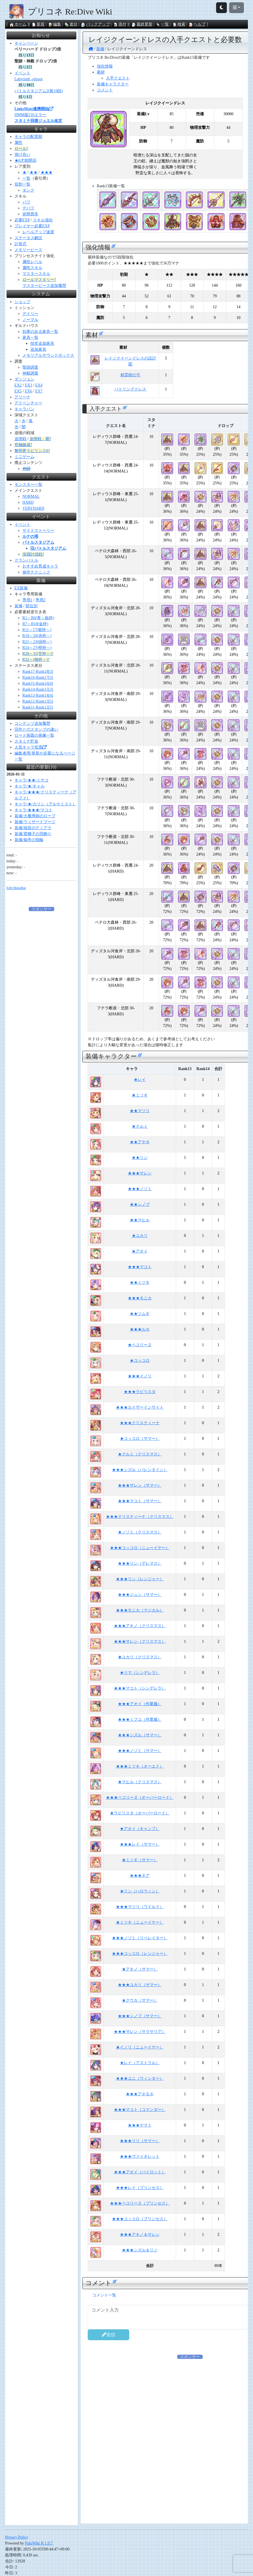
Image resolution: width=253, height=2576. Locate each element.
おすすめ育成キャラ (40, 566)
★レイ (140, 1079)
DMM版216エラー (30, 115)
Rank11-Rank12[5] (37, 707)
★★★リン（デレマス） (140, 1563)
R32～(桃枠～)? (35, 659)
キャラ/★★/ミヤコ (31, 780)
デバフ (28, 208)
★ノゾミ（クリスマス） (140, 1532)
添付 (119, 24)
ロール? (21, 148)
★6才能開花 (25, 160)
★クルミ (140, 1126)
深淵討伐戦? (33, 554)
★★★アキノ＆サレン (140, 2234)
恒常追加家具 (42, 343)
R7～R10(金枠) (35, 624)
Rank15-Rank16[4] (37, 683)
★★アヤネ (140, 1142)
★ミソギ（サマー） (140, 1860)
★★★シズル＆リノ (140, 2250)
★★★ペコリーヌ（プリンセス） (140, 2203)
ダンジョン (24, 379)
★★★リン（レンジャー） (140, 1579)
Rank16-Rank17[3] (37, 677)
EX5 (18, 391)
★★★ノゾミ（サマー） (140, 1751)
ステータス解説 (28, 238)
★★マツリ (140, 1111)
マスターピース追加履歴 (44, 285)
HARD (28, 502)
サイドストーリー (38, 530)
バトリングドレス (130, 389)
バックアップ (95, 24)
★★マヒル (140, 1220)
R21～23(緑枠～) (37, 642)
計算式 (20, 244)
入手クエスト (118, 78)
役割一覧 (22, 184)
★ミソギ (140, 1095)
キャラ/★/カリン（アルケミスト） (45, 804)
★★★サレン (140, 1173)
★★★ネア (140, 1875)
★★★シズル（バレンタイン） (140, 1470)
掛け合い (22, 154)
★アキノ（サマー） (140, 1969)
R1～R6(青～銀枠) (38, 618)
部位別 (31, 606)
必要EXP (22, 220)
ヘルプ (197, 24)
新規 (38, 24)
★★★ (47, 172)
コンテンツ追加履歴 (32, 723)
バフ (26, 202)
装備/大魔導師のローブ (34, 816)
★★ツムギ (140, 1314)
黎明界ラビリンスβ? (32, 451)
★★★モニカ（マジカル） (140, 1610)
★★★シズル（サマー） (140, 1735)
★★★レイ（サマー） (140, 1844)
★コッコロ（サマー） (140, 1438)
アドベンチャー (28, 403)
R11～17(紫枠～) (36, 630)
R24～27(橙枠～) (37, 648)
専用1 (27, 600)
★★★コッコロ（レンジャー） (140, 1953)
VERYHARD (33, 508)
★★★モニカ (140, 1298)
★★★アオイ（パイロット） (140, 2172)
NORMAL (31, 496)
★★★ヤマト (140, 2125)
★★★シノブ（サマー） (140, 2016)
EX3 (28, 385)
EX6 (28, 391)
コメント (105, 90)
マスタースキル (36, 274)
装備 (18, 606)
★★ (33, 172)
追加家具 (38, 349)
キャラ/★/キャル (29, 786)
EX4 (39, 385)
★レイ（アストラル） (140, 2063)
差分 (71, 24)
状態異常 (30, 214)
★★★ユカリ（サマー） (140, 1985)
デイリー (30, 314)
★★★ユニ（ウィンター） (140, 2078)
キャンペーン (26, 43)
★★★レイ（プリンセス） (140, 2188)
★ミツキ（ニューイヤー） (140, 1922)
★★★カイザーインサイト (140, 1407)
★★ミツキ (140, 1282)
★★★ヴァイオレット (140, 2156)
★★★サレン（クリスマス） (140, 1641)
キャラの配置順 (28, 137)
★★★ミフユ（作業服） (140, 1719)
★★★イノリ (140, 1376)
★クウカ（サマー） (140, 2000)
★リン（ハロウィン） (140, 1891)
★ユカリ (140, 1236)
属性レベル (32, 262)
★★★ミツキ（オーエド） (140, 1766)
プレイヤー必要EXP (32, 226)
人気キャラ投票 (30, 747)
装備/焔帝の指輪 (28, 840)
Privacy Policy (16, 2537)
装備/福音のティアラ (32, 828)
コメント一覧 (104, 2295)
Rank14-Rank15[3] (37, 689)
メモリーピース (28, 250)
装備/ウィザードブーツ (34, 822)
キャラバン (24, 409)
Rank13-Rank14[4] (37, 695)
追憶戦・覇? (40, 439)
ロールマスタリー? (39, 280)
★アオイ (140, 1251)
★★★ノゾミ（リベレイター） (140, 1938)
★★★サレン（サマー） (140, 1485)
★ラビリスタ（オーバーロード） (140, 1813)
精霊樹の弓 (130, 375)
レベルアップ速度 (38, 232)
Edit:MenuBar (16, 888)
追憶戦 (20, 439)
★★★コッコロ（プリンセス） (140, 2219)
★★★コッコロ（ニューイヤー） (140, 1548)
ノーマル (30, 320)
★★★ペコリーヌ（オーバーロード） (139, 1797)
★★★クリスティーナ (140, 1423)
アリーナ (22, 397)
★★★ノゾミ (140, 1189)
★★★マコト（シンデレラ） (140, 1688)
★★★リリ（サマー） (140, 2141)
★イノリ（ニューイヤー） (140, 2047)
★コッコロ (140, 1360)
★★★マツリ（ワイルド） (140, 1907)
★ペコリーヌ (140, 1345)
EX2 (18, 385)
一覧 (162, 24)
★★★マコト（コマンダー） (140, 2110)
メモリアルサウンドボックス (48, 355)
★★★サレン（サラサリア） (140, 2031)
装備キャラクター (113, 84)
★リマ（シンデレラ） (140, 1673)
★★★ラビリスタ (140, 1392)
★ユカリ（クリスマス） (140, 1657)
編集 (54, 24)
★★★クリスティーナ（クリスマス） (139, 1516)
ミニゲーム (24, 457)
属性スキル (32, 268)
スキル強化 (43, 220)
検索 (178, 24)
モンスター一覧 (28, 484)
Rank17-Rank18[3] (37, 671)
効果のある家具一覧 (40, 331)
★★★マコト (140, 1267)
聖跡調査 (30, 367)
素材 (101, 72)
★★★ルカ (140, 1329)
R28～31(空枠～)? (37, 654)
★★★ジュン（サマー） (140, 1594)
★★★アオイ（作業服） (140, 1704)
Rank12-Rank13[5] (37, 701)
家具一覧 (30, 337)
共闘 (26, 469)
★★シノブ (140, 1204)
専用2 (40, 600)
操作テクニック (36, 572)
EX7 (39, 391)
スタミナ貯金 (26, 741)
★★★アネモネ (140, 2094)
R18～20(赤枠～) (37, 636)
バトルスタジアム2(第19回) (38, 91)
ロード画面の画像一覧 (34, 735)
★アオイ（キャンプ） (140, 1829)
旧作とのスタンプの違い (36, 729)
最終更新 (141, 24)
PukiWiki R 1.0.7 (39, 2543)
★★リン (140, 1157)
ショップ (22, 302)
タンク (28, 190)
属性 (18, 142)
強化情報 (105, 66)
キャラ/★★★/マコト (33, 810)
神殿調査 (30, 373)
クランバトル (26, 560)
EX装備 (21, 588)
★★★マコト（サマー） (140, 1501)
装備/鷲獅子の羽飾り (32, 834)
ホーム (17, 24)
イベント (22, 73)
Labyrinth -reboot (28, 79)
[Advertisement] (190, 2399)
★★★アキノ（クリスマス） (140, 1626)
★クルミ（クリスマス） (140, 1454)
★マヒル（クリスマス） (140, 1782)
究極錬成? (23, 445)
